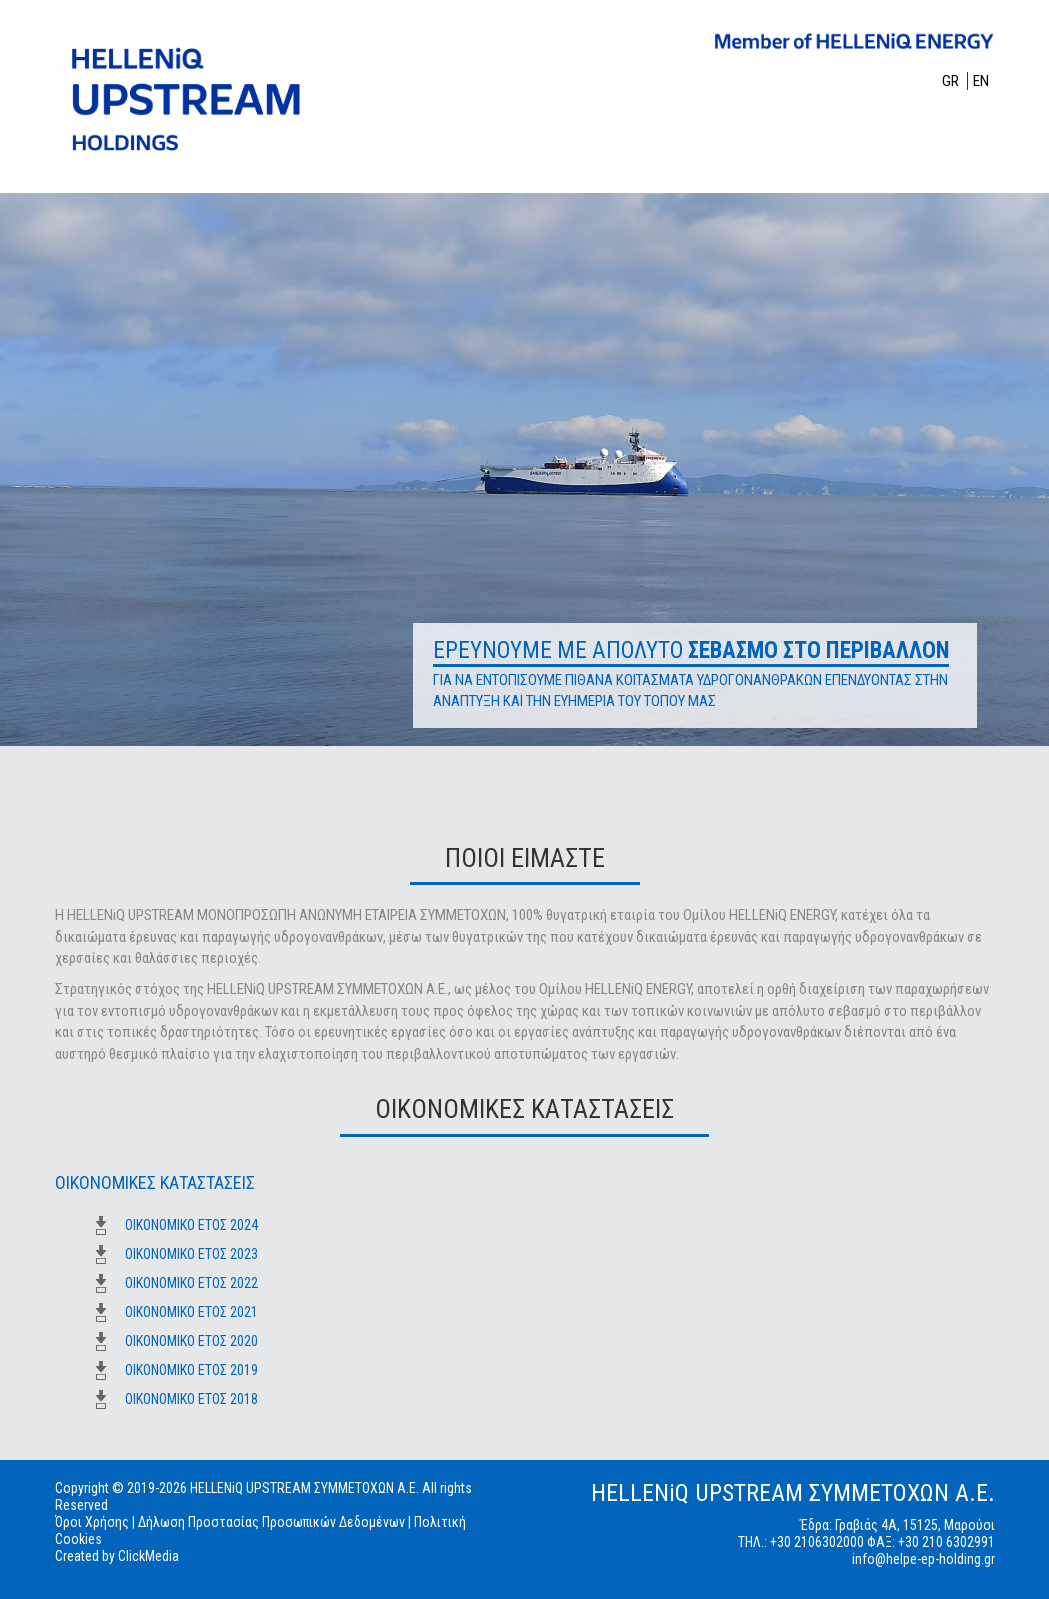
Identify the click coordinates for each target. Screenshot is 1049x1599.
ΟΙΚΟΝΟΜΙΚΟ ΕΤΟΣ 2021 (191, 1312)
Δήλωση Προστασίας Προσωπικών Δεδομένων (271, 1522)
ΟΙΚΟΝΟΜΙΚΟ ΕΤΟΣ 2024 (191, 1225)
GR (952, 81)
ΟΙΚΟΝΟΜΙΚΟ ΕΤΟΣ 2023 (191, 1254)
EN (981, 81)
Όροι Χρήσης (92, 1522)
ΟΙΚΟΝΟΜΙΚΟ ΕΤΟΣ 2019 (191, 1370)
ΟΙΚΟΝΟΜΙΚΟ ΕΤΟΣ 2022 (191, 1283)
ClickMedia (148, 1556)
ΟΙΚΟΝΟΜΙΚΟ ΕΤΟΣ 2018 (191, 1399)
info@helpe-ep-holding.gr (923, 1559)
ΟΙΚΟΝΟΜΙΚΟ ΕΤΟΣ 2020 (191, 1341)
